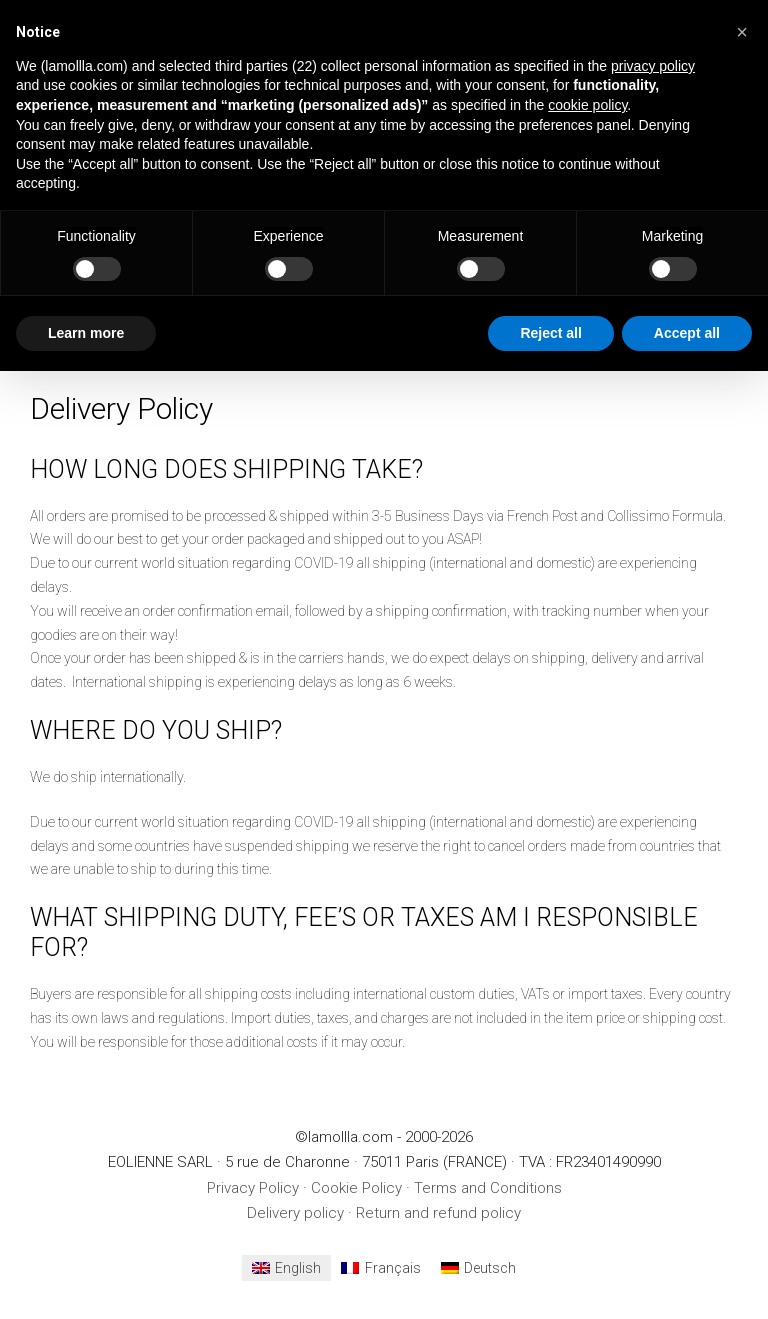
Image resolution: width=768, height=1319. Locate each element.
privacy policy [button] (653, 66)
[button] (742, 32)
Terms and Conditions (488, 1188)
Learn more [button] (86, 333)
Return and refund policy (438, 1213)
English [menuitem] (298, 1268)
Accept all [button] (687, 333)
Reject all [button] (550, 333)
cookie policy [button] (587, 105)
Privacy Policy (253, 1188)
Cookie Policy (356, 1188)
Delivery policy (295, 1213)
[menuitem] (287, 1268)
